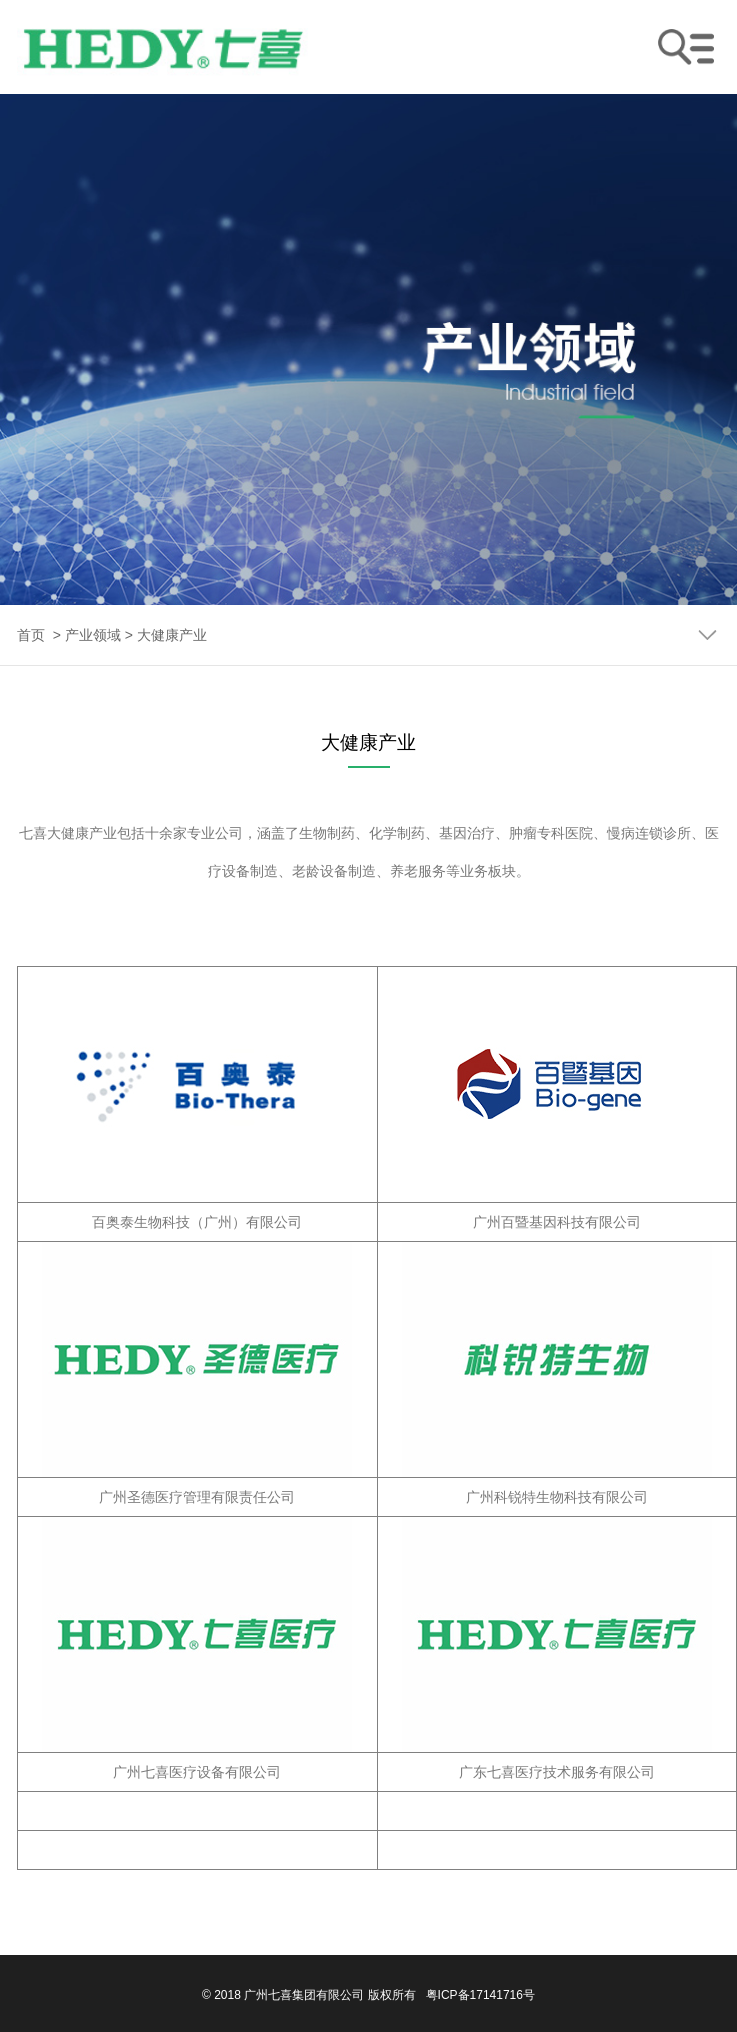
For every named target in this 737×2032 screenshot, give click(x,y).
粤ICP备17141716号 (480, 1995)
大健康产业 (172, 635)
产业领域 (93, 635)
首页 (31, 635)
